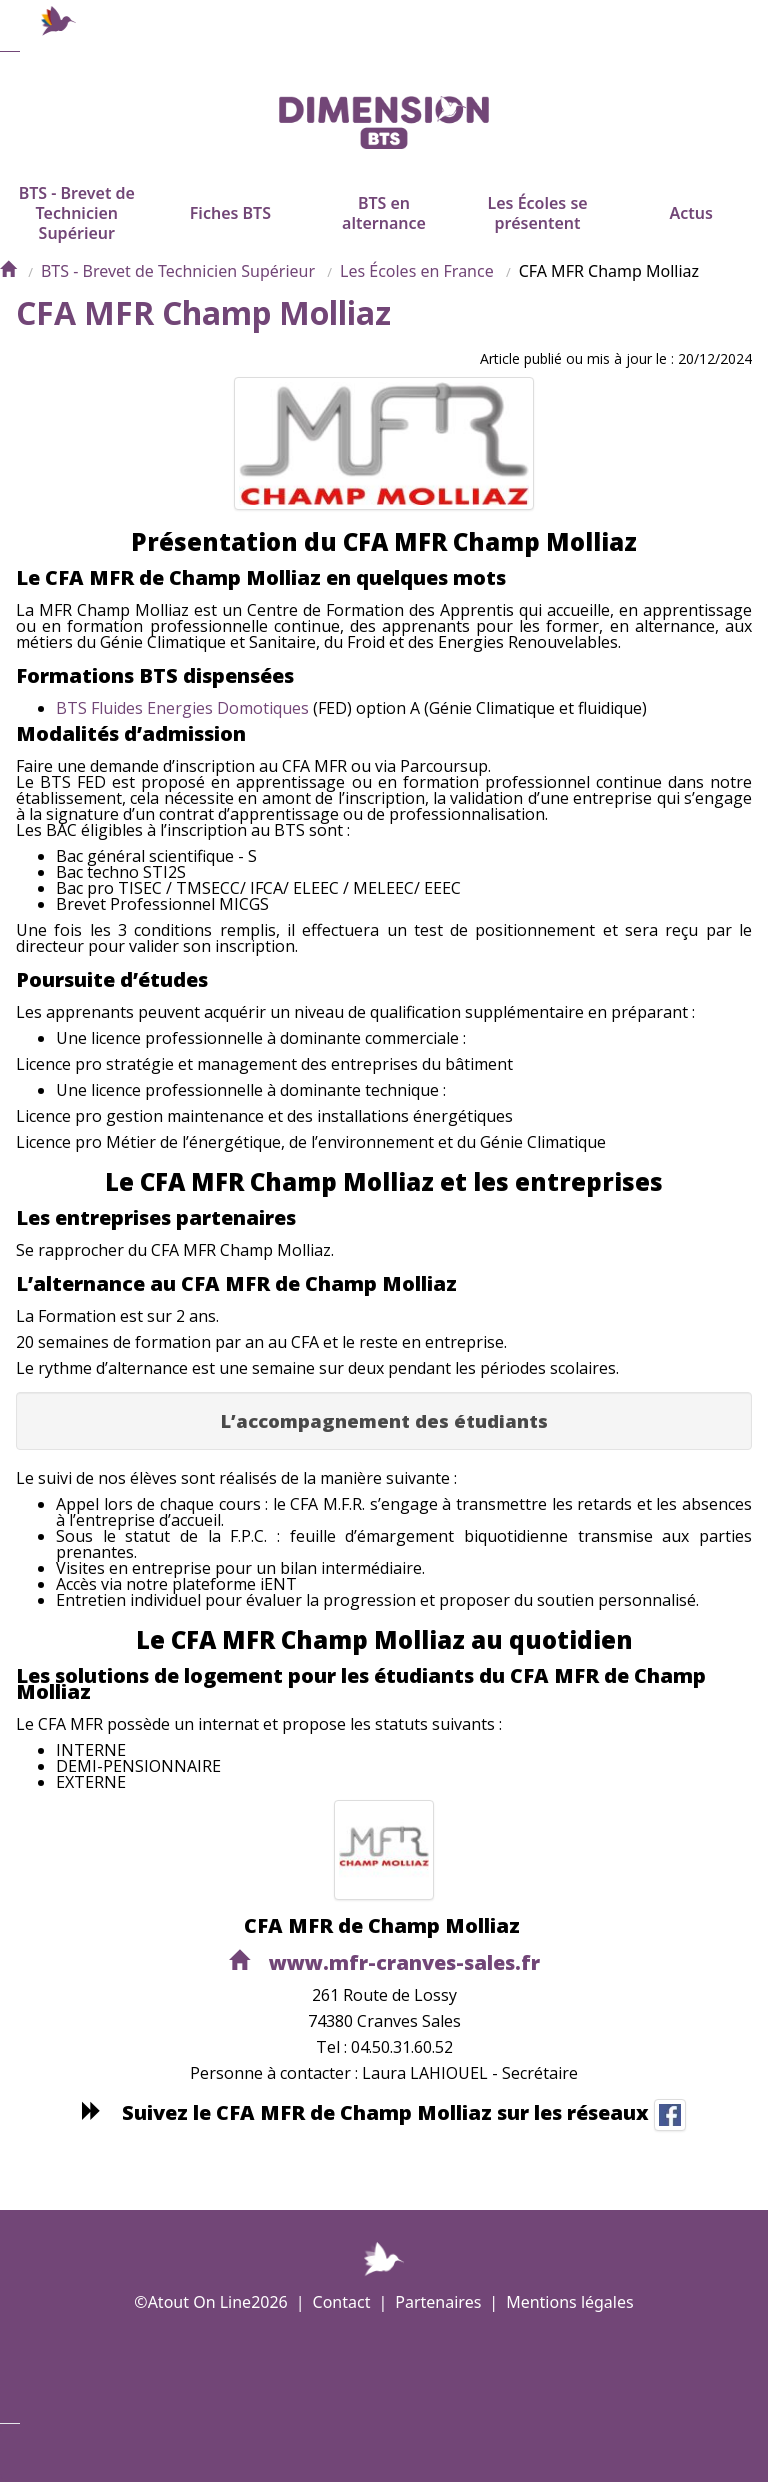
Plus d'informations (394, 2452)
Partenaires (438, 2302)
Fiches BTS (230, 232)
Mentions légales (570, 2302)
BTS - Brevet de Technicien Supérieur (77, 232)
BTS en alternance (384, 232)
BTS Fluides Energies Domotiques (182, 739)
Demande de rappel (283, 2452)
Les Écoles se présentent (537, 232)
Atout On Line (199, 2302)
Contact (342, 2302)
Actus (690, 232)
